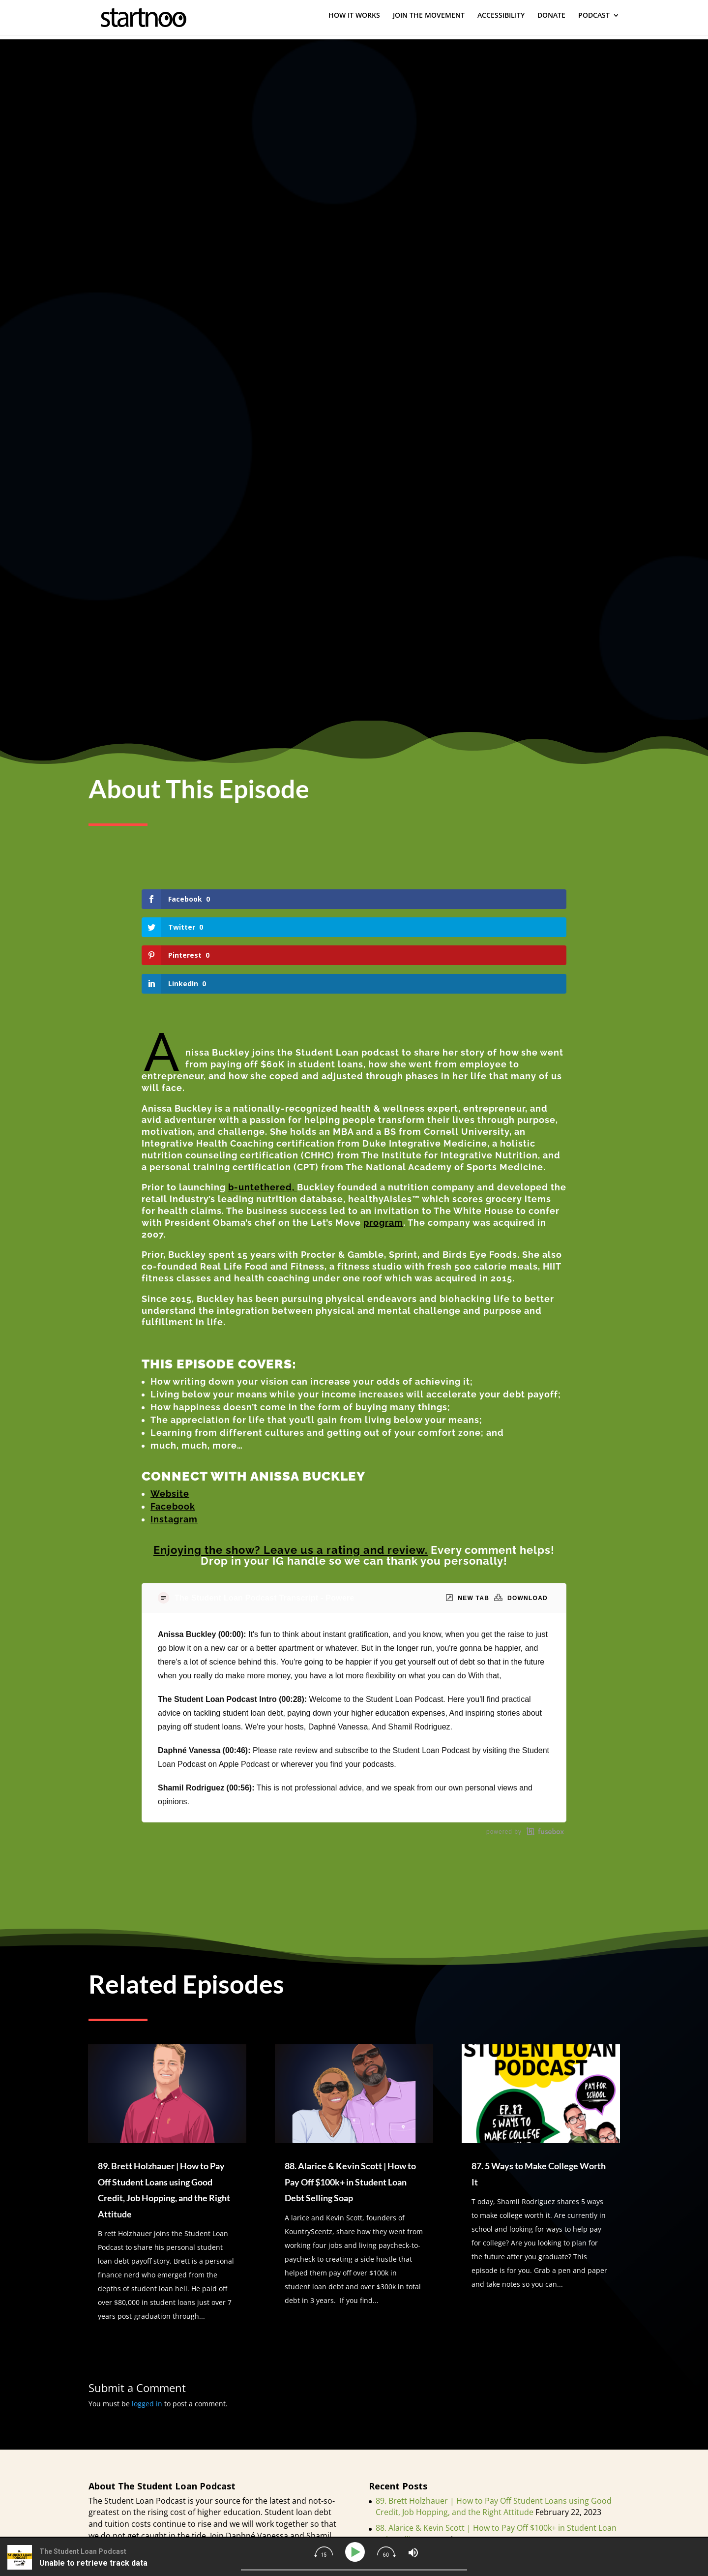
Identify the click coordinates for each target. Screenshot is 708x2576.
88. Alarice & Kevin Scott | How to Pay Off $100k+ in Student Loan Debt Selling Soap (350, 2097)
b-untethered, (262, 1103)
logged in (147, 2319)
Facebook (172, 1422)
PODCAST (594, 20)
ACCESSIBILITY (501, 20)
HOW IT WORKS (354, 20)
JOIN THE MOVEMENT (429, 20)
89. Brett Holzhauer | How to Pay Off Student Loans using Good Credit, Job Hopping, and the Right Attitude (494, 2422)
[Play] (357, 2552)
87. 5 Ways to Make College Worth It (441, 2470)
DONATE (551, 20)
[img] (323, 2551)
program (383, 1138)
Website (169, 1409)
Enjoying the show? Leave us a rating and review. (290, 1465)
